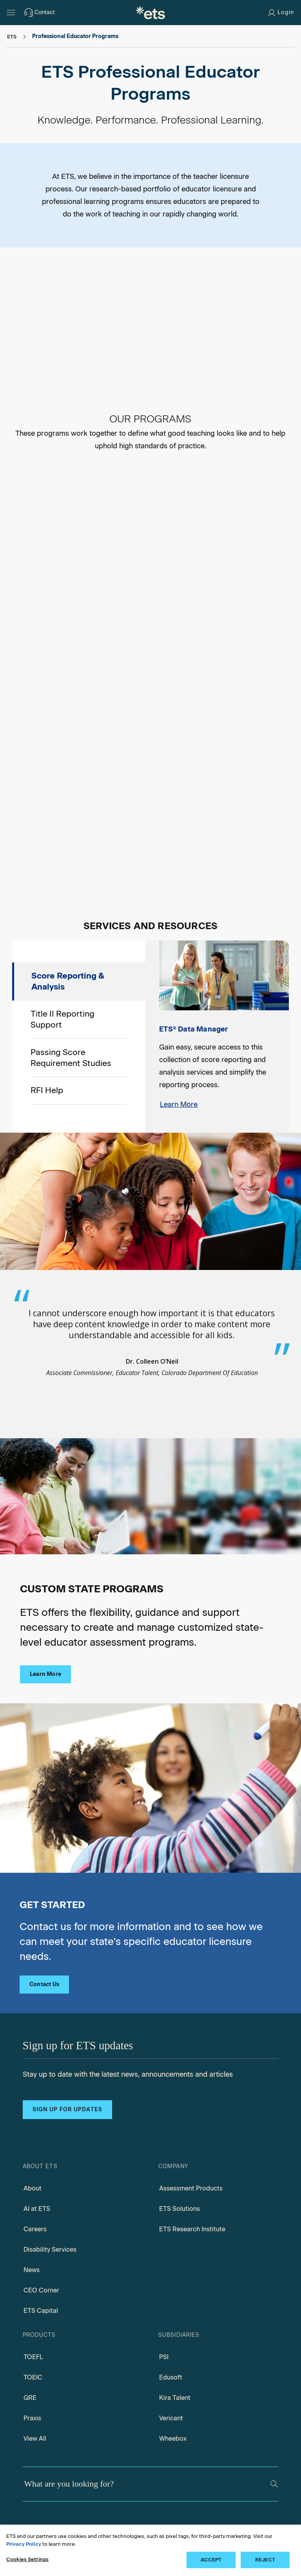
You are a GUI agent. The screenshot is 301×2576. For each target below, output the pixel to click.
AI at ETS (37, 2148)
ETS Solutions (179, 2148)
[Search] (274, 2423)
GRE (30, 2337)
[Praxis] (99, 512)
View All (35, 2377)
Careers (35, 2168)
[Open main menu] (11, 12)
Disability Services (50, 2188)
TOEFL (33, 2296)
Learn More (179, 1043)
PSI (164, 2296)
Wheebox (173, 2377)
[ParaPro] (99, 703)
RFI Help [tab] (47, 1030)
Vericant (171, 2357)
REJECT (265, 2560)
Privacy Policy (23, 2544)
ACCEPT (211, 2560)
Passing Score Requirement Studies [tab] (71, 996)
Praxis (32, 2357)
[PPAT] (202, 513)
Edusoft (170, 2316)
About (33, 2127)
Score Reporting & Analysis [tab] (67, 920)
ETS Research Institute (192, 2168)
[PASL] (202, 703)
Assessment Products (191, 2127)
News (32, 2209)
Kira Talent (174, 2337)
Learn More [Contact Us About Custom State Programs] (45, 1613)
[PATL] (150, 803)
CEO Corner (41, 2229)
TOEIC (33, 2316)
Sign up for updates (67, 2049)
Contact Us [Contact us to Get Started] (44, 1923)
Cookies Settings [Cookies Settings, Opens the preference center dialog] (27, 2559)
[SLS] (150, 613)
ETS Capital (41, 2250)
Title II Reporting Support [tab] (62, 958)
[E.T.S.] (150, 12)
